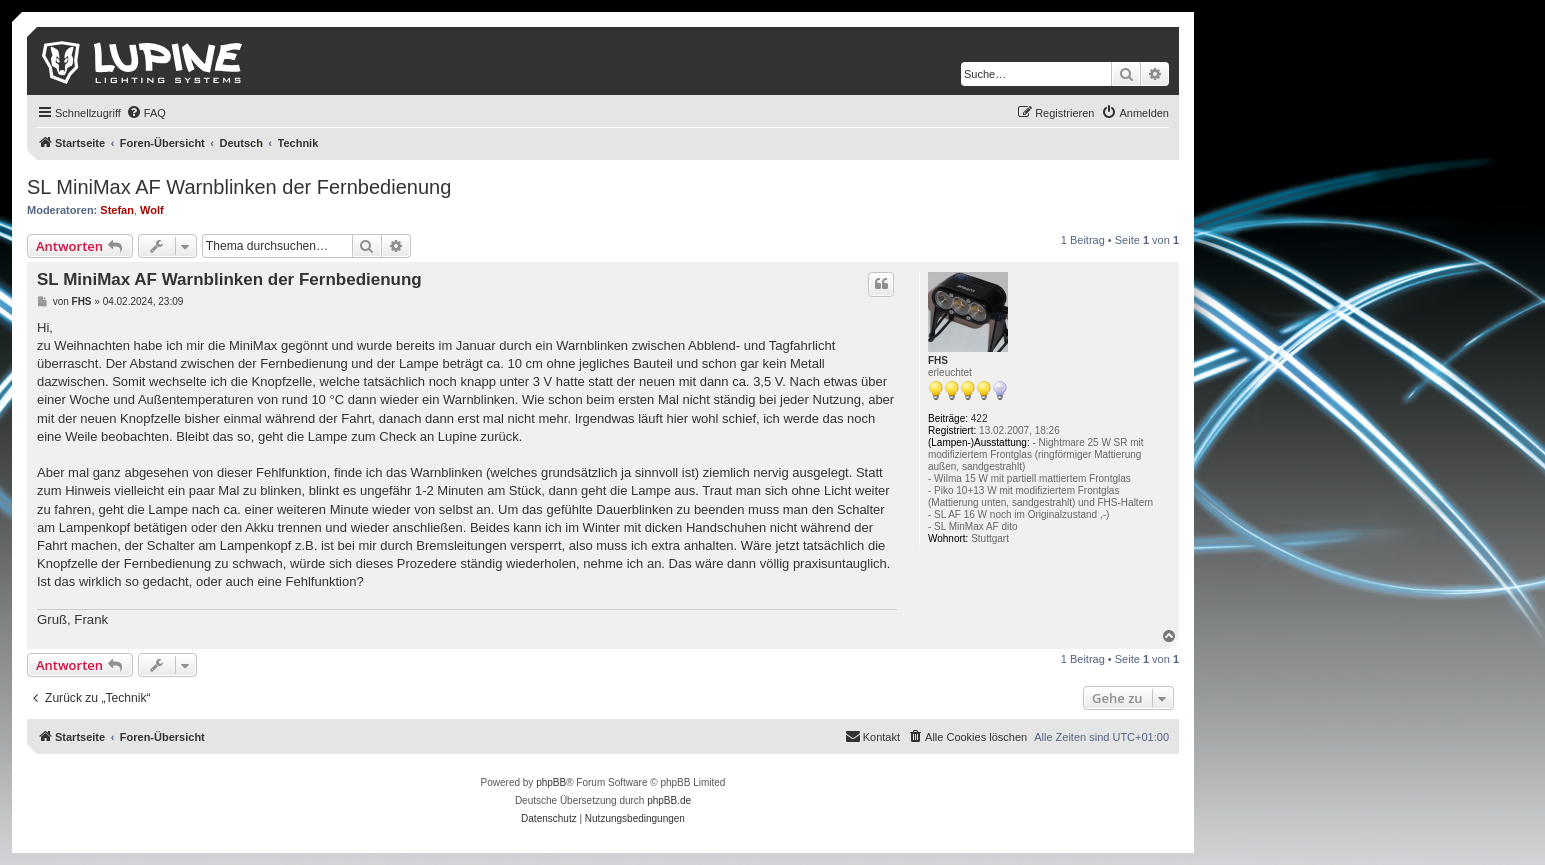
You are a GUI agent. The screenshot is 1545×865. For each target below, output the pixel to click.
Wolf (152, 210)
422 (979, 418)
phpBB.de (669, 800)
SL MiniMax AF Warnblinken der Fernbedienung (239, 187)
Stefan (117, 210)
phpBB (551, 782)
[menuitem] (146, 113)
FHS (938, 360)
